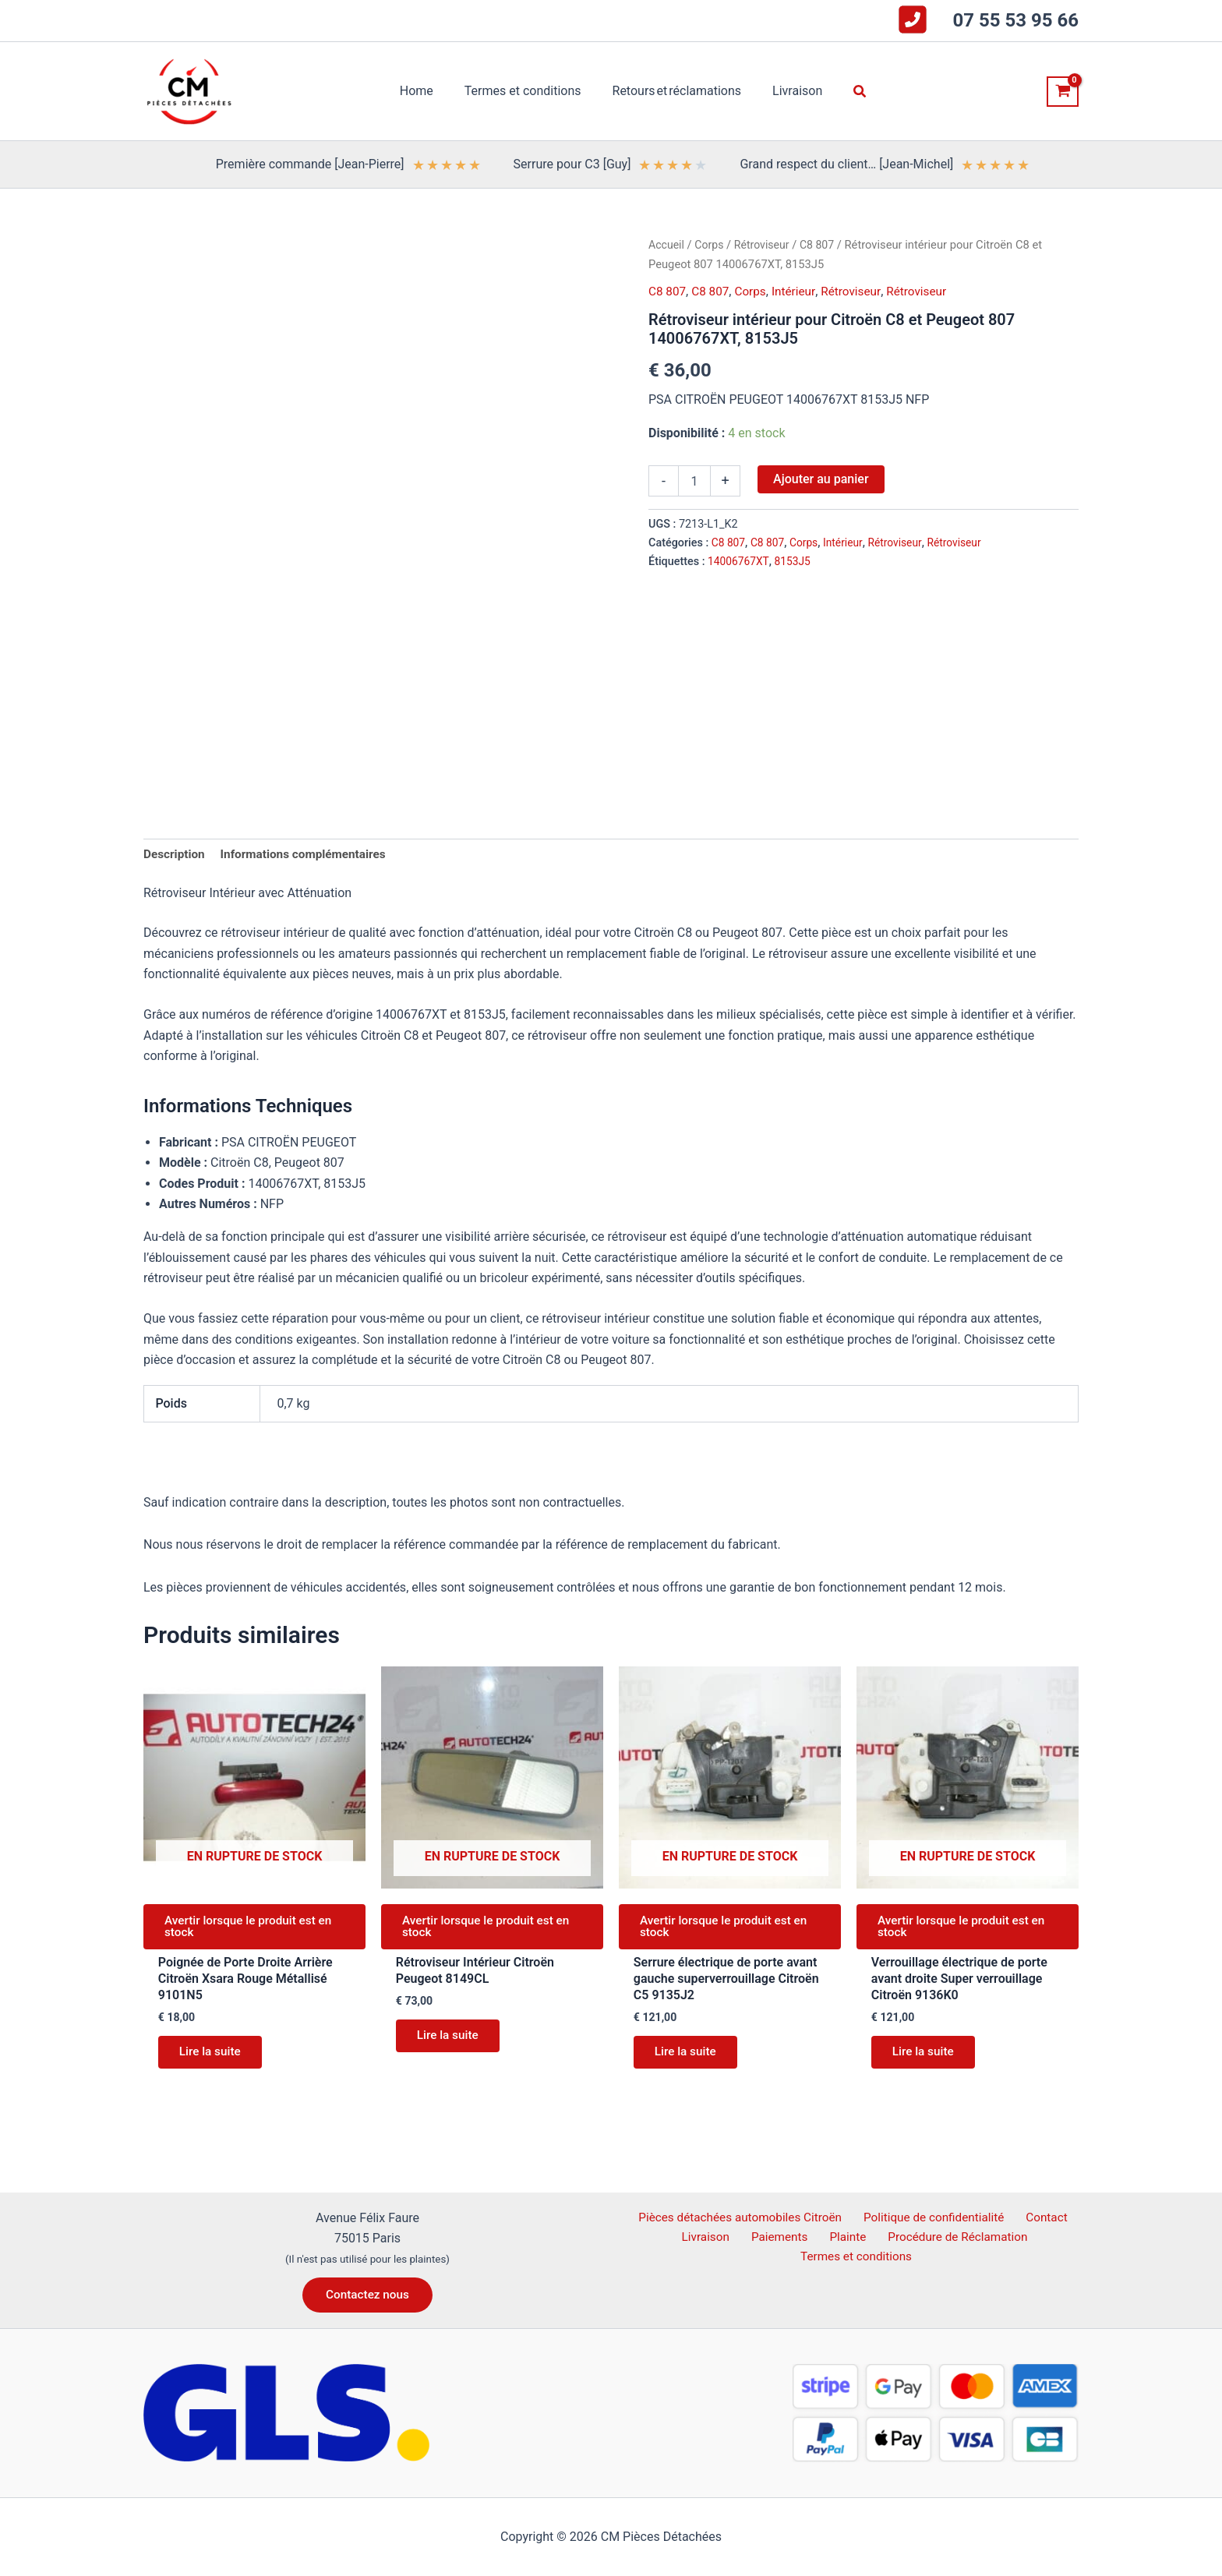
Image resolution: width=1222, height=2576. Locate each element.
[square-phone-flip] (912, 19)
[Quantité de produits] (694, 480)
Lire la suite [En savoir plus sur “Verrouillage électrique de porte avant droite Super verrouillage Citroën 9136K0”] (927, 2059)
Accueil (667, 245)
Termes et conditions (858, 2258)
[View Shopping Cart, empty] (1063, 91)
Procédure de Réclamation (947, 2237)
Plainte (842, 2237)
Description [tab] (175, 854)
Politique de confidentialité (936, 2217)
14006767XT (740, 561)
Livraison (714, 2237)
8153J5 (795, 561)
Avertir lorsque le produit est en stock (254, 1930)
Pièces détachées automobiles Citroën (743, 2217)
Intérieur (798, 291)
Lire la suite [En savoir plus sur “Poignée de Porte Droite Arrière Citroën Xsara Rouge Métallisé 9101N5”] (214, 2059)
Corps (711, 245)
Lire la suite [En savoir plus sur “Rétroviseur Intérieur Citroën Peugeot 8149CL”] (451, 2043)
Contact (1043, 2217)
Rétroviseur (766, 245)
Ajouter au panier (820, 479)
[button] (848, 91)
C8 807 (823, 245)
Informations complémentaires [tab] (309, 854)
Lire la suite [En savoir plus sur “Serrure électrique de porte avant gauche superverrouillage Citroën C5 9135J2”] (689, 2059)
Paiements (781, 2237)
